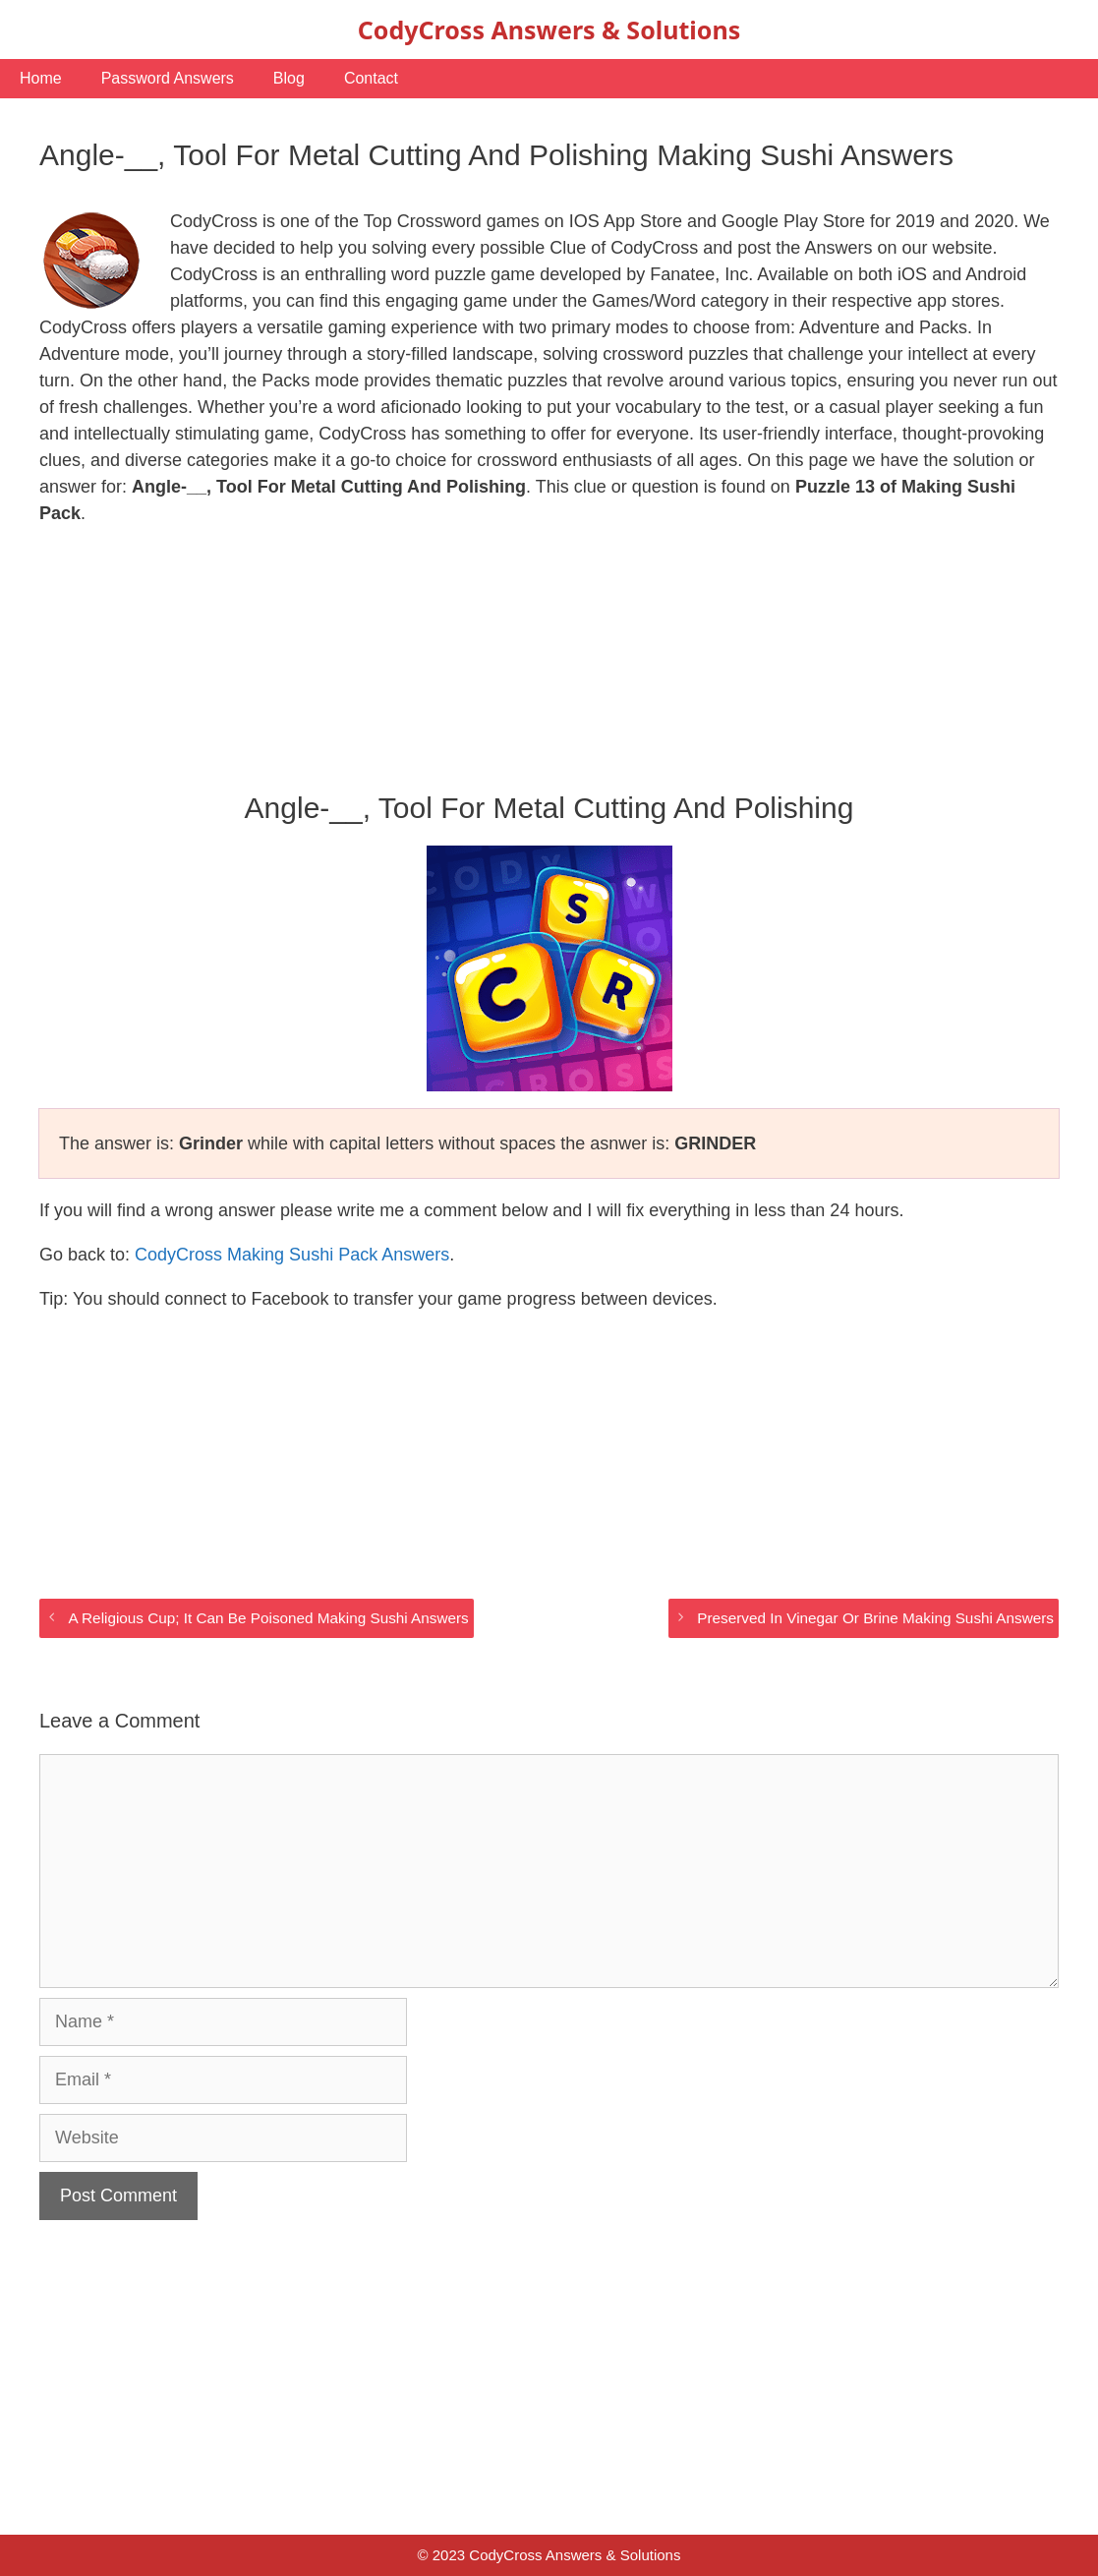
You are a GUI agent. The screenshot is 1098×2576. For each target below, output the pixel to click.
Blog (289, 78)
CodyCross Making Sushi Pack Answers (292, 1254)
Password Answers (167, 78)
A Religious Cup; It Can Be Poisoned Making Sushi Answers (268, 1618)
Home (41, 78)
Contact (371, 78)
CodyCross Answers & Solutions (549, 29)
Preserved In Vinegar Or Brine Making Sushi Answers (875, 1618)
